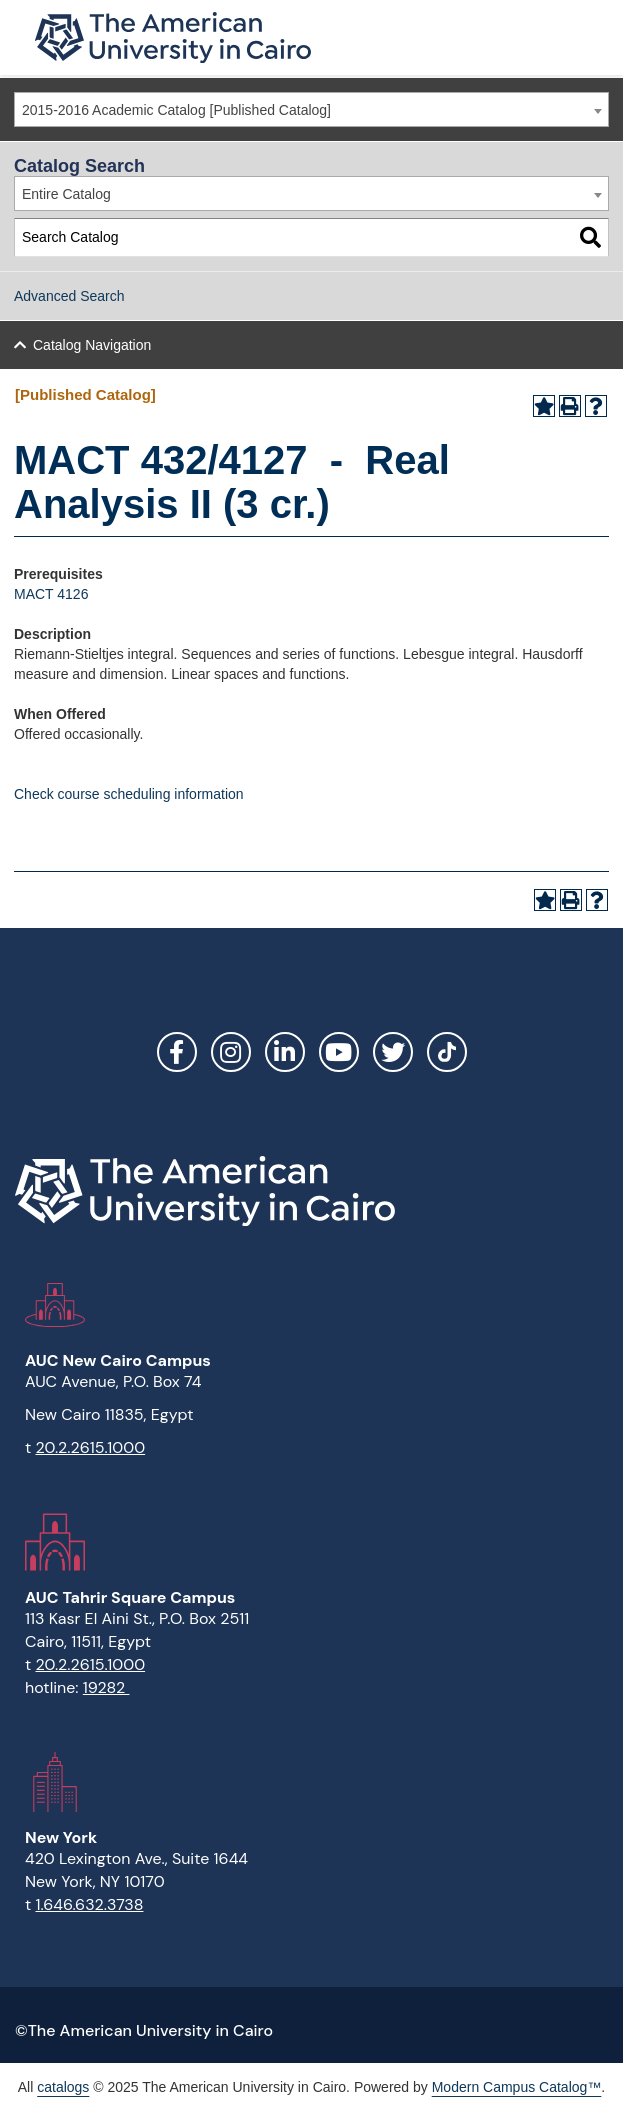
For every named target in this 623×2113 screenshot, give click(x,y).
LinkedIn (285, 1052)
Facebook (177, 1052)
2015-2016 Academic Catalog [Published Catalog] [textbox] (176, 110)
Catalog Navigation (92, 345)
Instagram (231, 1052)
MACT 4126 (51, 594)
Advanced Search (69, 296)
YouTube (339, 1052)
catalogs (63, 2087)
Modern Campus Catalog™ (517, 2087)
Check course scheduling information (129, 794)
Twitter (393, 1052)
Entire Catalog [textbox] (66, 194)
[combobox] (311, 109)
